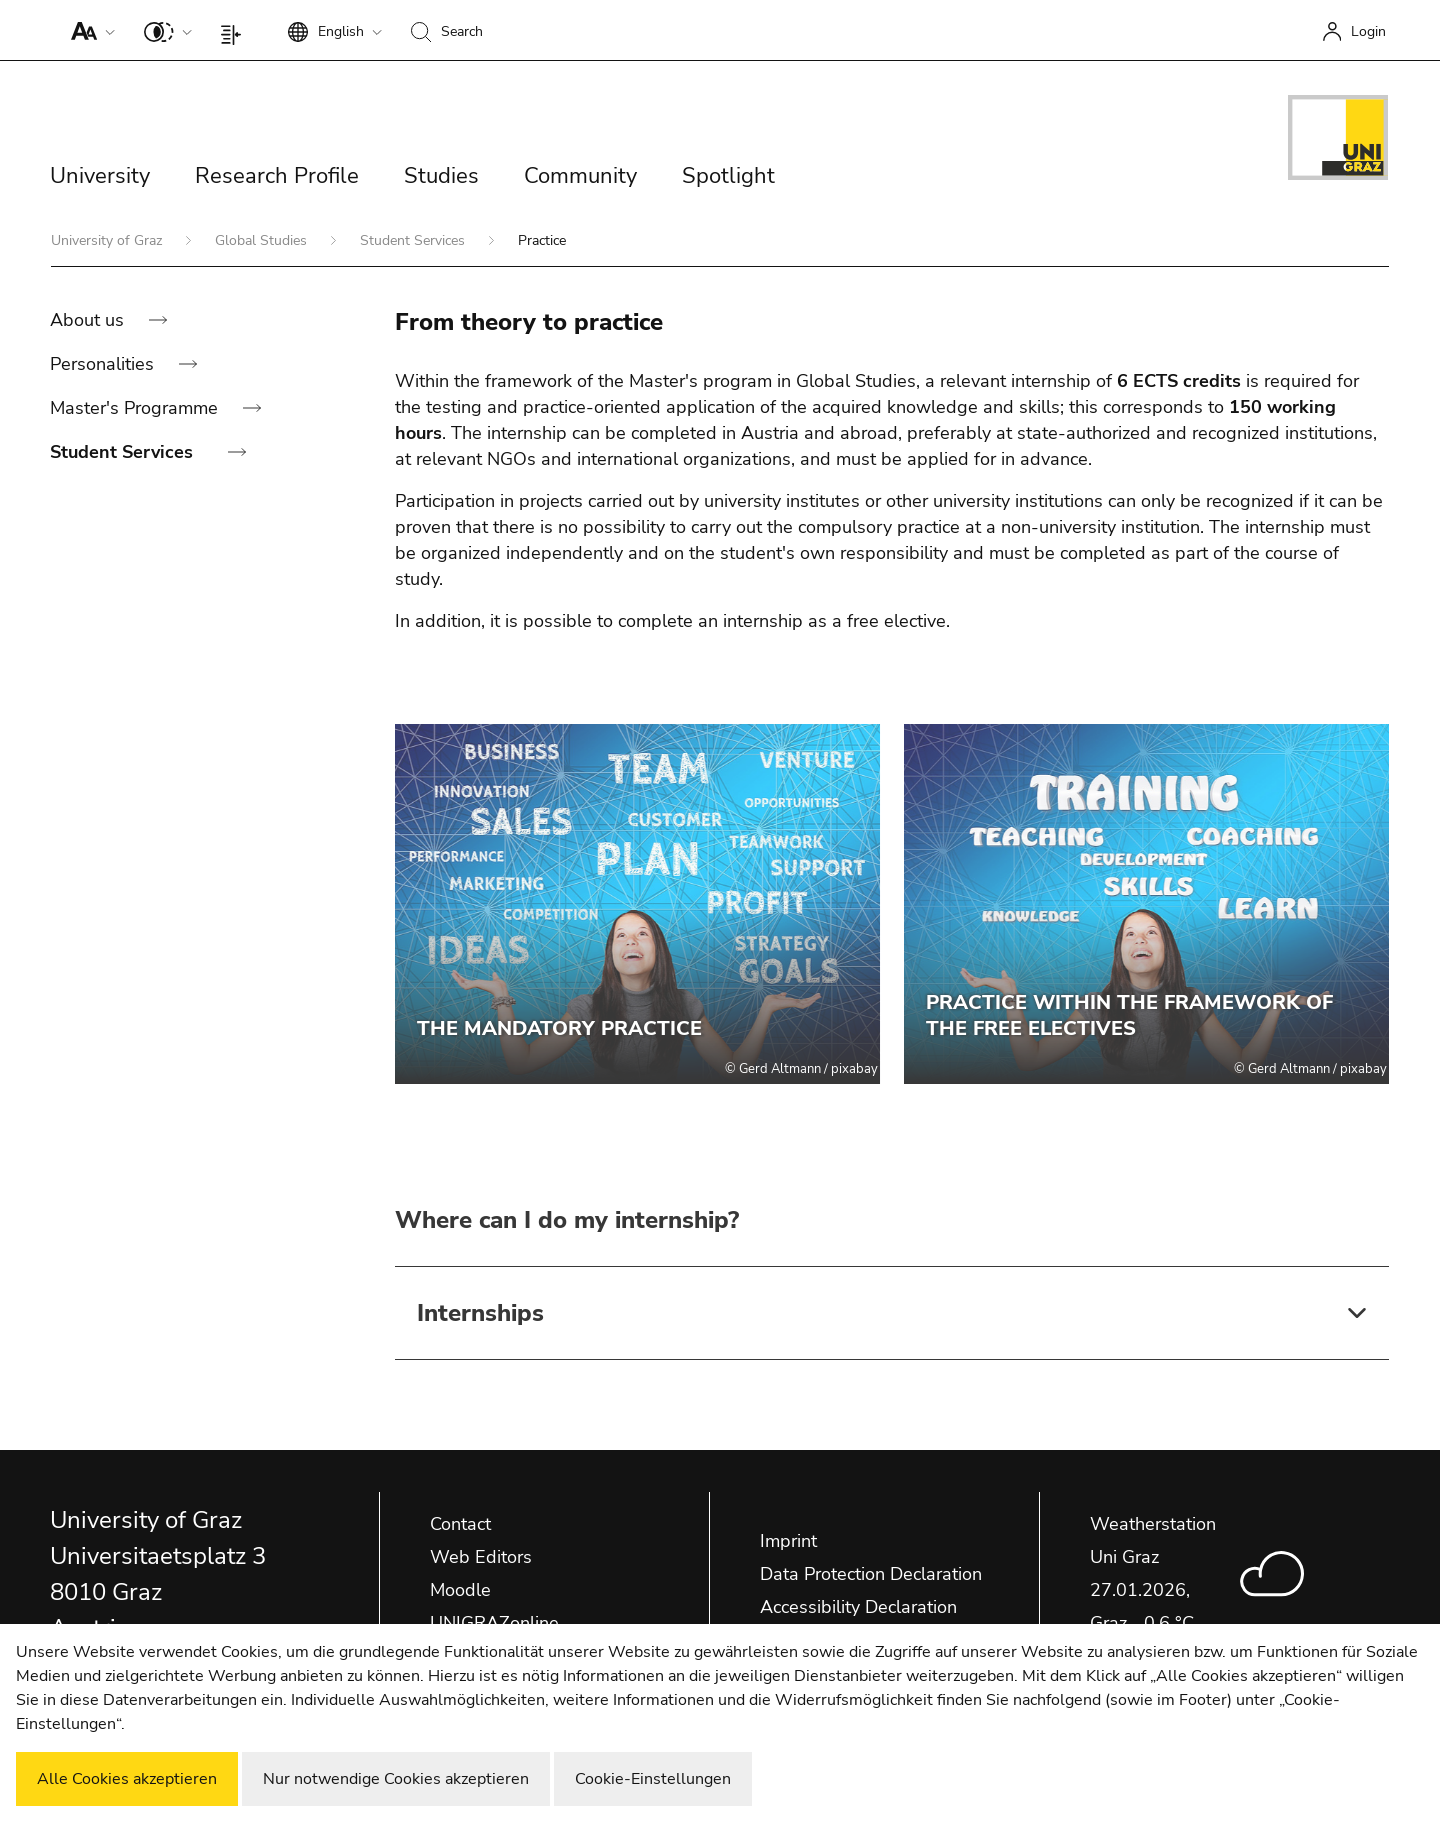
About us (89, 320)
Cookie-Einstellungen (653, 1779)
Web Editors (481, 1557)
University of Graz (108, 240)
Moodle (460, 1590)
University (100, 176)
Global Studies (263, 240)
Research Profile (277, 176)
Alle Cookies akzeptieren (127, 1779)
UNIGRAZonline (494, 1623)
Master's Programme (136, 408)
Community (580, 176)
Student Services (414, 240)
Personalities (104, 364)
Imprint (788, 1541)
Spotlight (728, 176)
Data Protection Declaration (871, 1574)
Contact (460, 1524)
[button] (88, 30)
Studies (441, 176)
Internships (480, 1313)
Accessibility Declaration (858, 1607)
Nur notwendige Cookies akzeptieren (396, 1779)
